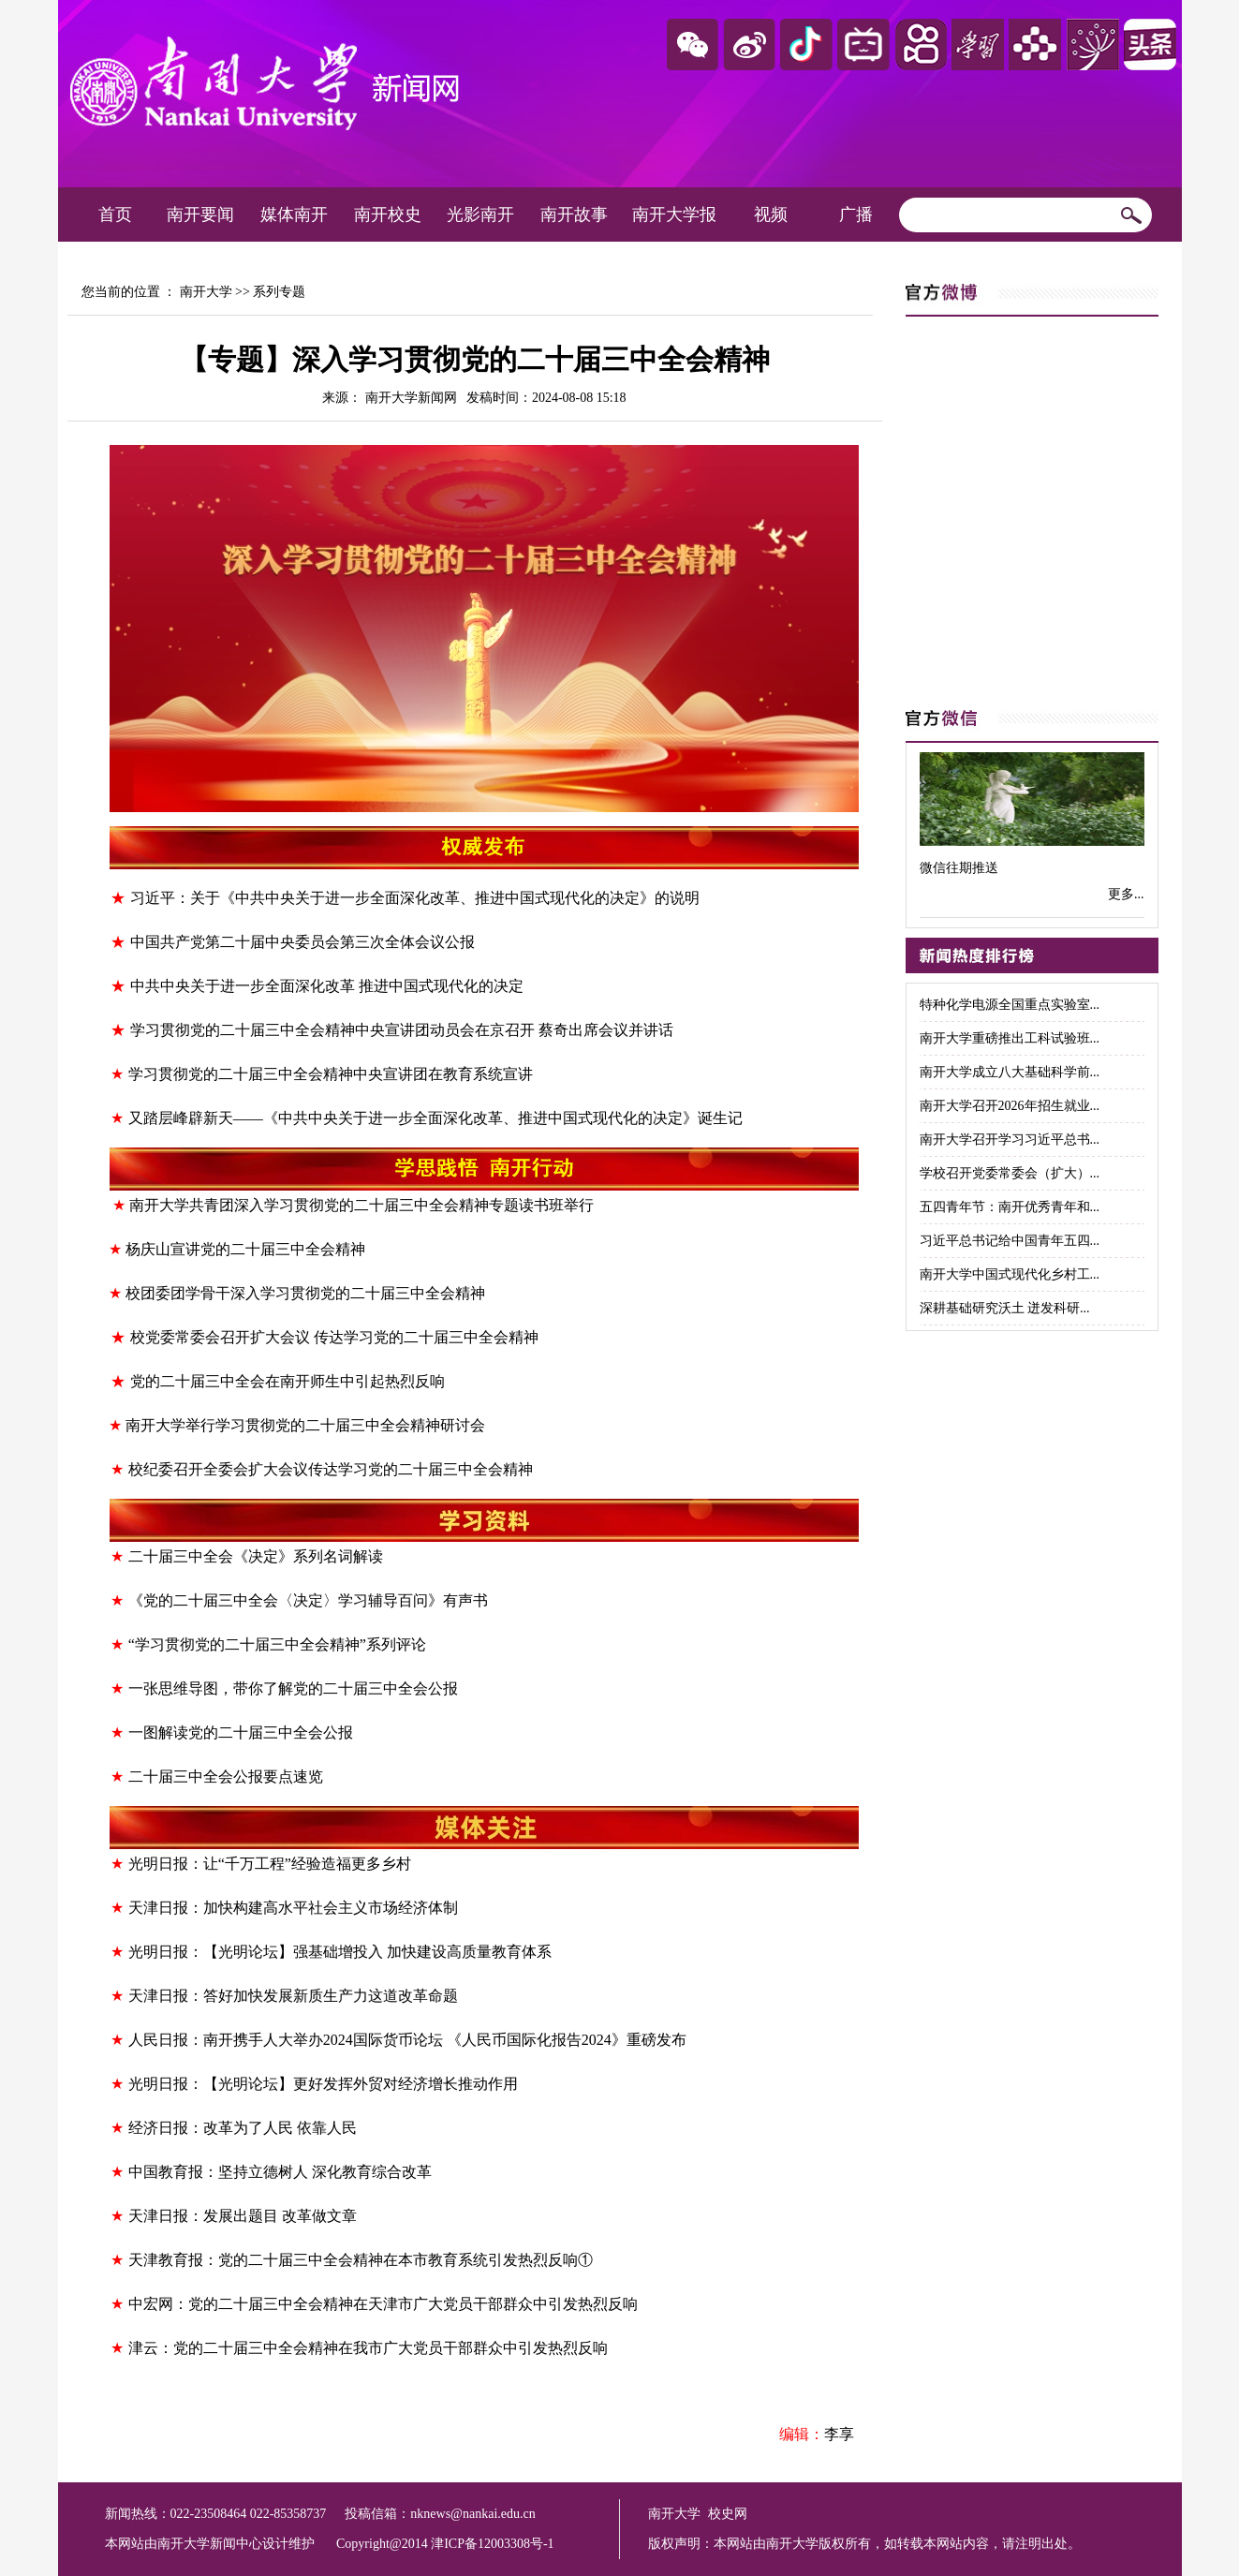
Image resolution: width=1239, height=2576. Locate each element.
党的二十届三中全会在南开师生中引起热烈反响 (287, 1381)
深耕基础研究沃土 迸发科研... (1005, 1308)
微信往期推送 (959, 868)
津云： (150, 2348)
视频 (771, 214)
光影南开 (480, 214)
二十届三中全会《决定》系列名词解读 (255, 1556)
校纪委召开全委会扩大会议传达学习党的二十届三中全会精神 (330, 1469)
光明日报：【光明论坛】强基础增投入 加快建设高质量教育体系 (340, 1952)
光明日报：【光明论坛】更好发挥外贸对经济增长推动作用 (323, 2084)
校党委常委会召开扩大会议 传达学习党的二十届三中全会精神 (334, 1337)
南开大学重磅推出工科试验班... (1010, 1038)
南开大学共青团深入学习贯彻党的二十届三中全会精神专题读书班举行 (361, 1205)
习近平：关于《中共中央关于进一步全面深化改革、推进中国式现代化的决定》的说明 (415, 898)
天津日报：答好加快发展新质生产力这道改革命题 (293, 1996)
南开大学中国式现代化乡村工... (1010, 1274)
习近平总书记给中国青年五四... (1010, 1241)
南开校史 (387, 214)
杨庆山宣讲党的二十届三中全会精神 (245, 1249)
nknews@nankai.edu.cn (472, 2514)
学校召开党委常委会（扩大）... (1010, 1173)
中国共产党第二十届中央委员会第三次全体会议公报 (302, 942)
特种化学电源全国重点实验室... (1010, 1005)
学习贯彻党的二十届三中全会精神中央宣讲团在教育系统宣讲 (330, 1074)
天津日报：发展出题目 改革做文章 (242, 2216)
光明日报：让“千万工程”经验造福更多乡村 (269, 1864)
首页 (115, 214)
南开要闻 (200, 214)
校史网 (727, 2514)
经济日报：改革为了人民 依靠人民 (242, 2128)
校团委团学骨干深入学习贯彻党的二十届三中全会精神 (305, 1293)
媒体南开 (294, 214)
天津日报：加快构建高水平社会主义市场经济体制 (293, 1908)
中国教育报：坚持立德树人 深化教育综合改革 (280, 2172)
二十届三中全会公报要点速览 (225, 1776)
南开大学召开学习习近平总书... (1010, 1140)
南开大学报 (674, 214)
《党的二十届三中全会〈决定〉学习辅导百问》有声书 (308, 1600)
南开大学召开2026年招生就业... (1010, 1106)
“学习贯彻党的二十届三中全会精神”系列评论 (277, 1644)
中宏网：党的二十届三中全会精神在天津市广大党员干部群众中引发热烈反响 (383, 2304)
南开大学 (206, 292)
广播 (856, 214)
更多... (1126, 894)
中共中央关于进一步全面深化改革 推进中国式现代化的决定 (327, 986)
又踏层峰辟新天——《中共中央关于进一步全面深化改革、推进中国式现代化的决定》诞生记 (435, 1118)
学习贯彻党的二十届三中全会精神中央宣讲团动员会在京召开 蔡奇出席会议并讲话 (401, 1030)
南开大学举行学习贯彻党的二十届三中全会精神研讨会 (305, 1425)
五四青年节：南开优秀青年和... (1010, 1207)
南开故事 (574, 214)
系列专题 (279, 292)
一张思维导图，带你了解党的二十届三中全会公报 (293, 1688)
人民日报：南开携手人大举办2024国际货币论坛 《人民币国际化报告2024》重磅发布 (407, 2040)
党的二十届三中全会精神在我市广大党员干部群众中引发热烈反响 (390, 2348)
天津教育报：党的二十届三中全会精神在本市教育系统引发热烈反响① (360, 2260)
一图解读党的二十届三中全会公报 (240, 1732)
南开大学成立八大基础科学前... (1010, 1072)
